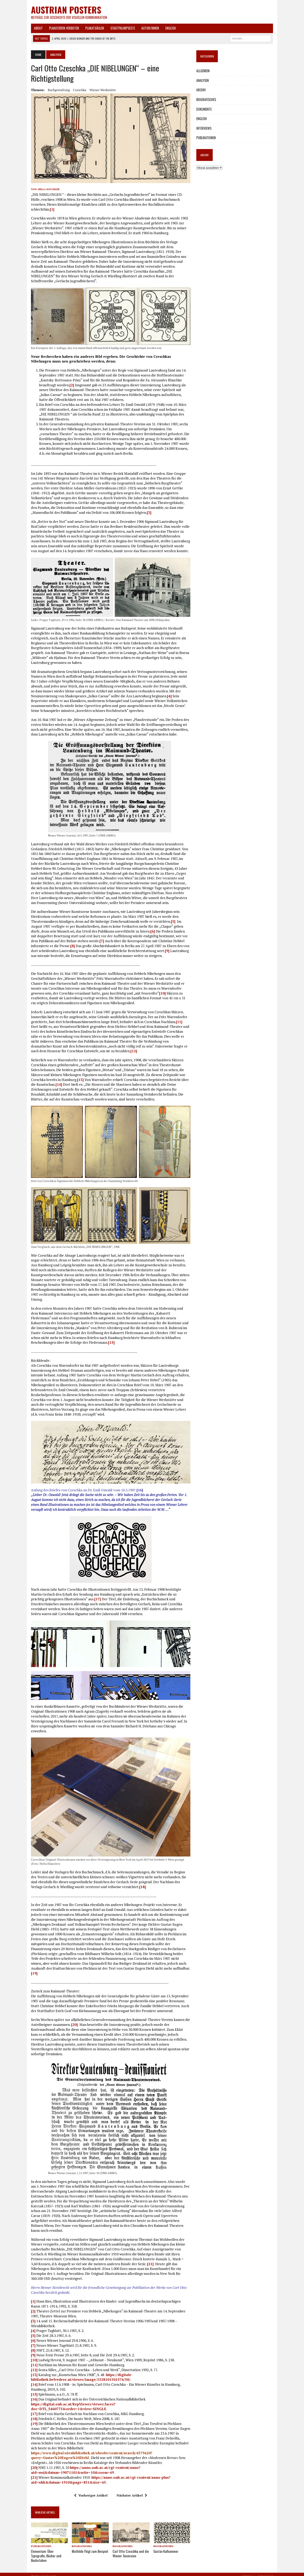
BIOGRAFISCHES (82, 2546)
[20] (74, 2024)
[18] (142, 1886)
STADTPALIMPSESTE (122, 28)
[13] (80, 1079)
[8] (72, 945)
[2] (72, 385)
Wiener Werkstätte (102, 90)
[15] (111, 1342)
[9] (167, 950)
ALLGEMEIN (203, 70)
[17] (97, 1599)
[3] (149, 512)
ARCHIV (201, 89)
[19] (34, 1973)
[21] (150, 2264)
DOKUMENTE (204, 109)
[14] (59, 1084)
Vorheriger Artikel (90, 2495)
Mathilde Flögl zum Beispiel (89, 2551)
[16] (140, 1490)
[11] (179, 1021)
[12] (133, 1051)
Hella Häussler (48, 189)
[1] (52, 209)
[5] (173, 921)
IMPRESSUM (248, 2572)
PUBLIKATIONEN (41, 2546)
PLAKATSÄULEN (94, 28)
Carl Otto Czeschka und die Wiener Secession (130, 2553)
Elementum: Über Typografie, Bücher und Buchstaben (49, 2553)
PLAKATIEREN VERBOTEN (64, 28)
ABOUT (38, 28)
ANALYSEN (202, 80)
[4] (169, 696)
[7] (101, 941)
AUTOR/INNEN (150, 28)
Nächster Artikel (132, 2495)
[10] (162, 993)
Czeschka (79, 90)
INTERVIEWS (203, 128)
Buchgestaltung (59, 90)
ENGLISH (170, 28)
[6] (152, 931)
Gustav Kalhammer (165, 2551)
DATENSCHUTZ (265, 2572)
